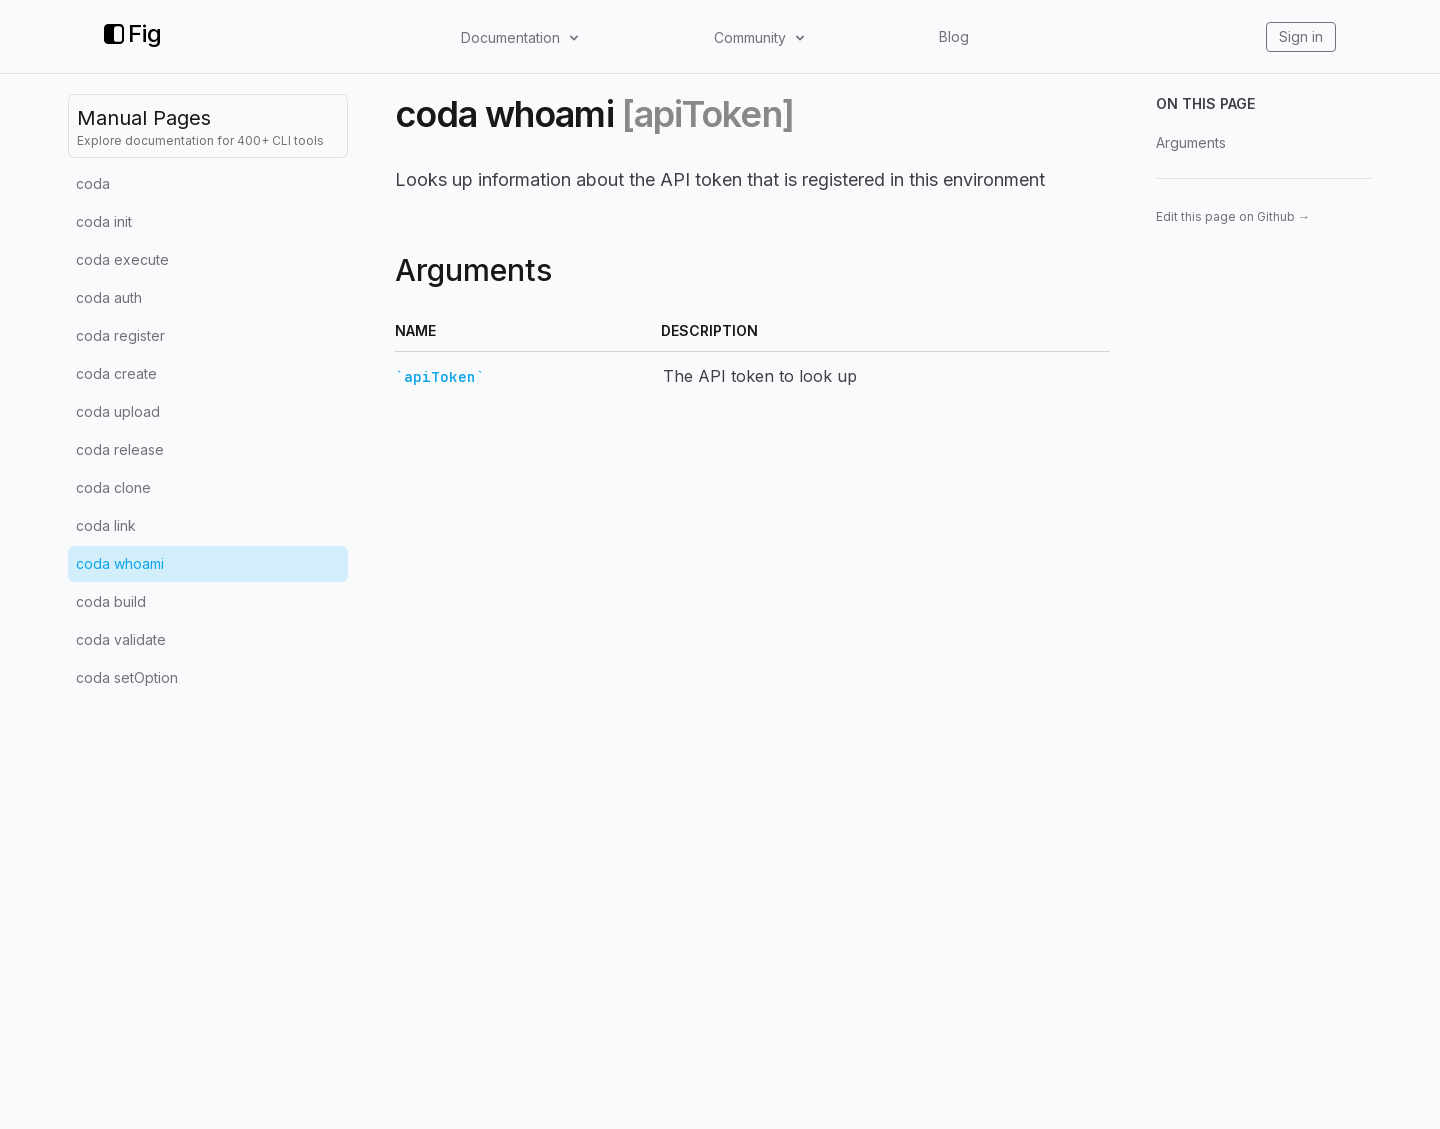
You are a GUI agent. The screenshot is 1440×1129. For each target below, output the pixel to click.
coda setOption (127, 677)
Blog (954, 36)
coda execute (122, 259)
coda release (120, 449)
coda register (120, 335)
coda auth (109, 297)
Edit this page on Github (1233, 216)
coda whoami (120, 563)
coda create (116, 373)
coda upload (118, 411)
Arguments (1191, 142)
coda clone (113, 487)
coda (93, 183)
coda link (106, 525)
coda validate (121, 639)
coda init (104, 221)
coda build (111, 601)
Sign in (1301, 36)
